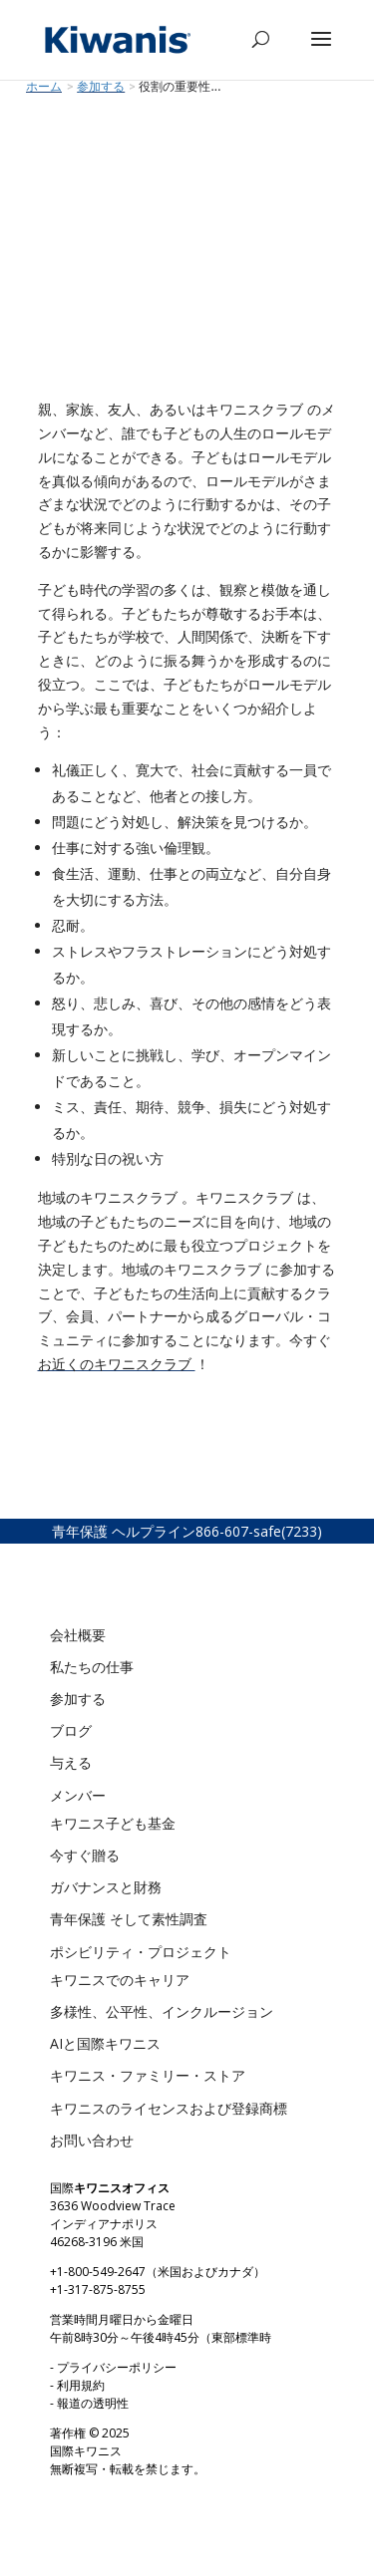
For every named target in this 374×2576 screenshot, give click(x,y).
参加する (78, 1698)
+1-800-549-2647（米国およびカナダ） (157, 2271)
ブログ (71, 1730)
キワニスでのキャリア (119, 1979)
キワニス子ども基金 (113, 1823)
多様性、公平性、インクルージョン (161, 2011)
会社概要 (78, 1634)
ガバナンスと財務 (106, 1886)
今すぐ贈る (85, 1855)
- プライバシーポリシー (113, 2367)
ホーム (44, 87)
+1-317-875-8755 (98, 2289)
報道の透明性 (93, 2403)
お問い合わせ (92, 2140)
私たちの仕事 (92, 1666)
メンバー (78, 1795)
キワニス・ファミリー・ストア (147, 2075)
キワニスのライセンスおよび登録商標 (168, 2108)
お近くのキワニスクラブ (116, 1363)
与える (71, 1762)
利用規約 (81, 2385)
